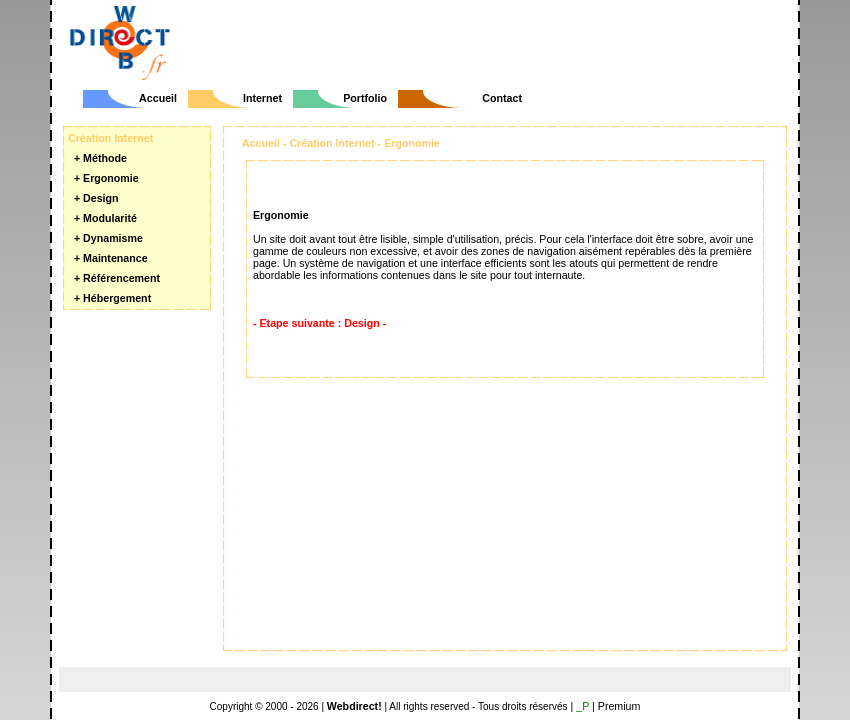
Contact (502, 98)
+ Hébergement (112, 298)
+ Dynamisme (108, 238)
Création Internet (331, 143)
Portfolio (365, 98)
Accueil (158, 98)
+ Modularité (105, 218)
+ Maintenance (111, 258)
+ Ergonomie (106, 178)
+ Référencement (117, 278)
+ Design (96, 198)
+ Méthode (100, 158)
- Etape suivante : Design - (319, 323)
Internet (262, 98)
